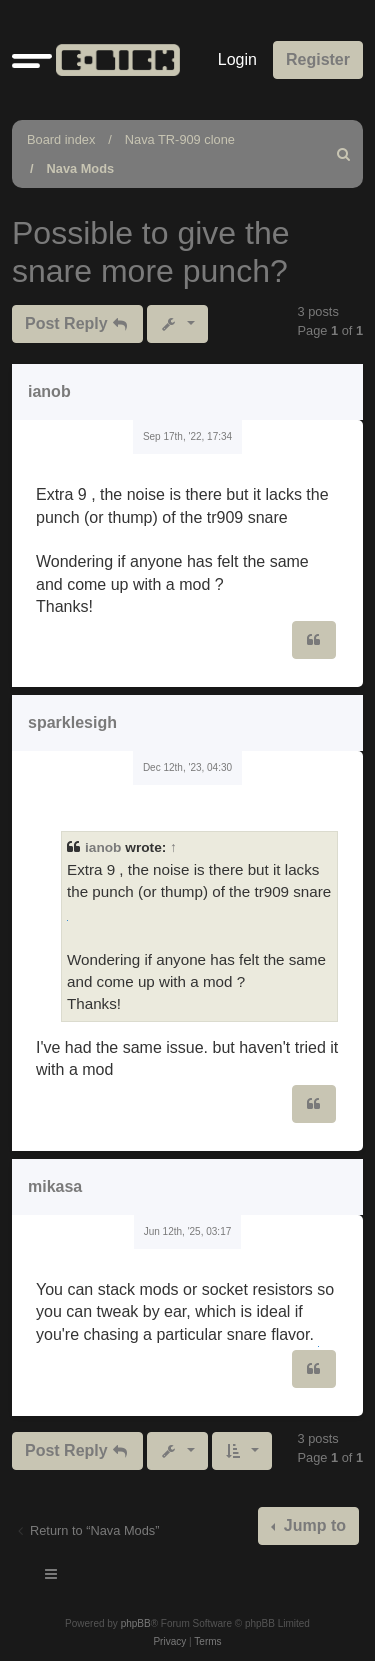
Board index (61, 139)
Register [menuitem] (318, 59)
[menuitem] (344, 154)
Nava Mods (81, 168)
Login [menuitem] (237, 59)
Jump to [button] (312, 1525)
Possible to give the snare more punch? (151, 252)
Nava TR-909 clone (180, 139)
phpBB (136, 1623)
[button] (32, 60)
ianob (49, 391)
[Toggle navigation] (52, 1577)
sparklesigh (72, 722)
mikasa (55, 1186)
